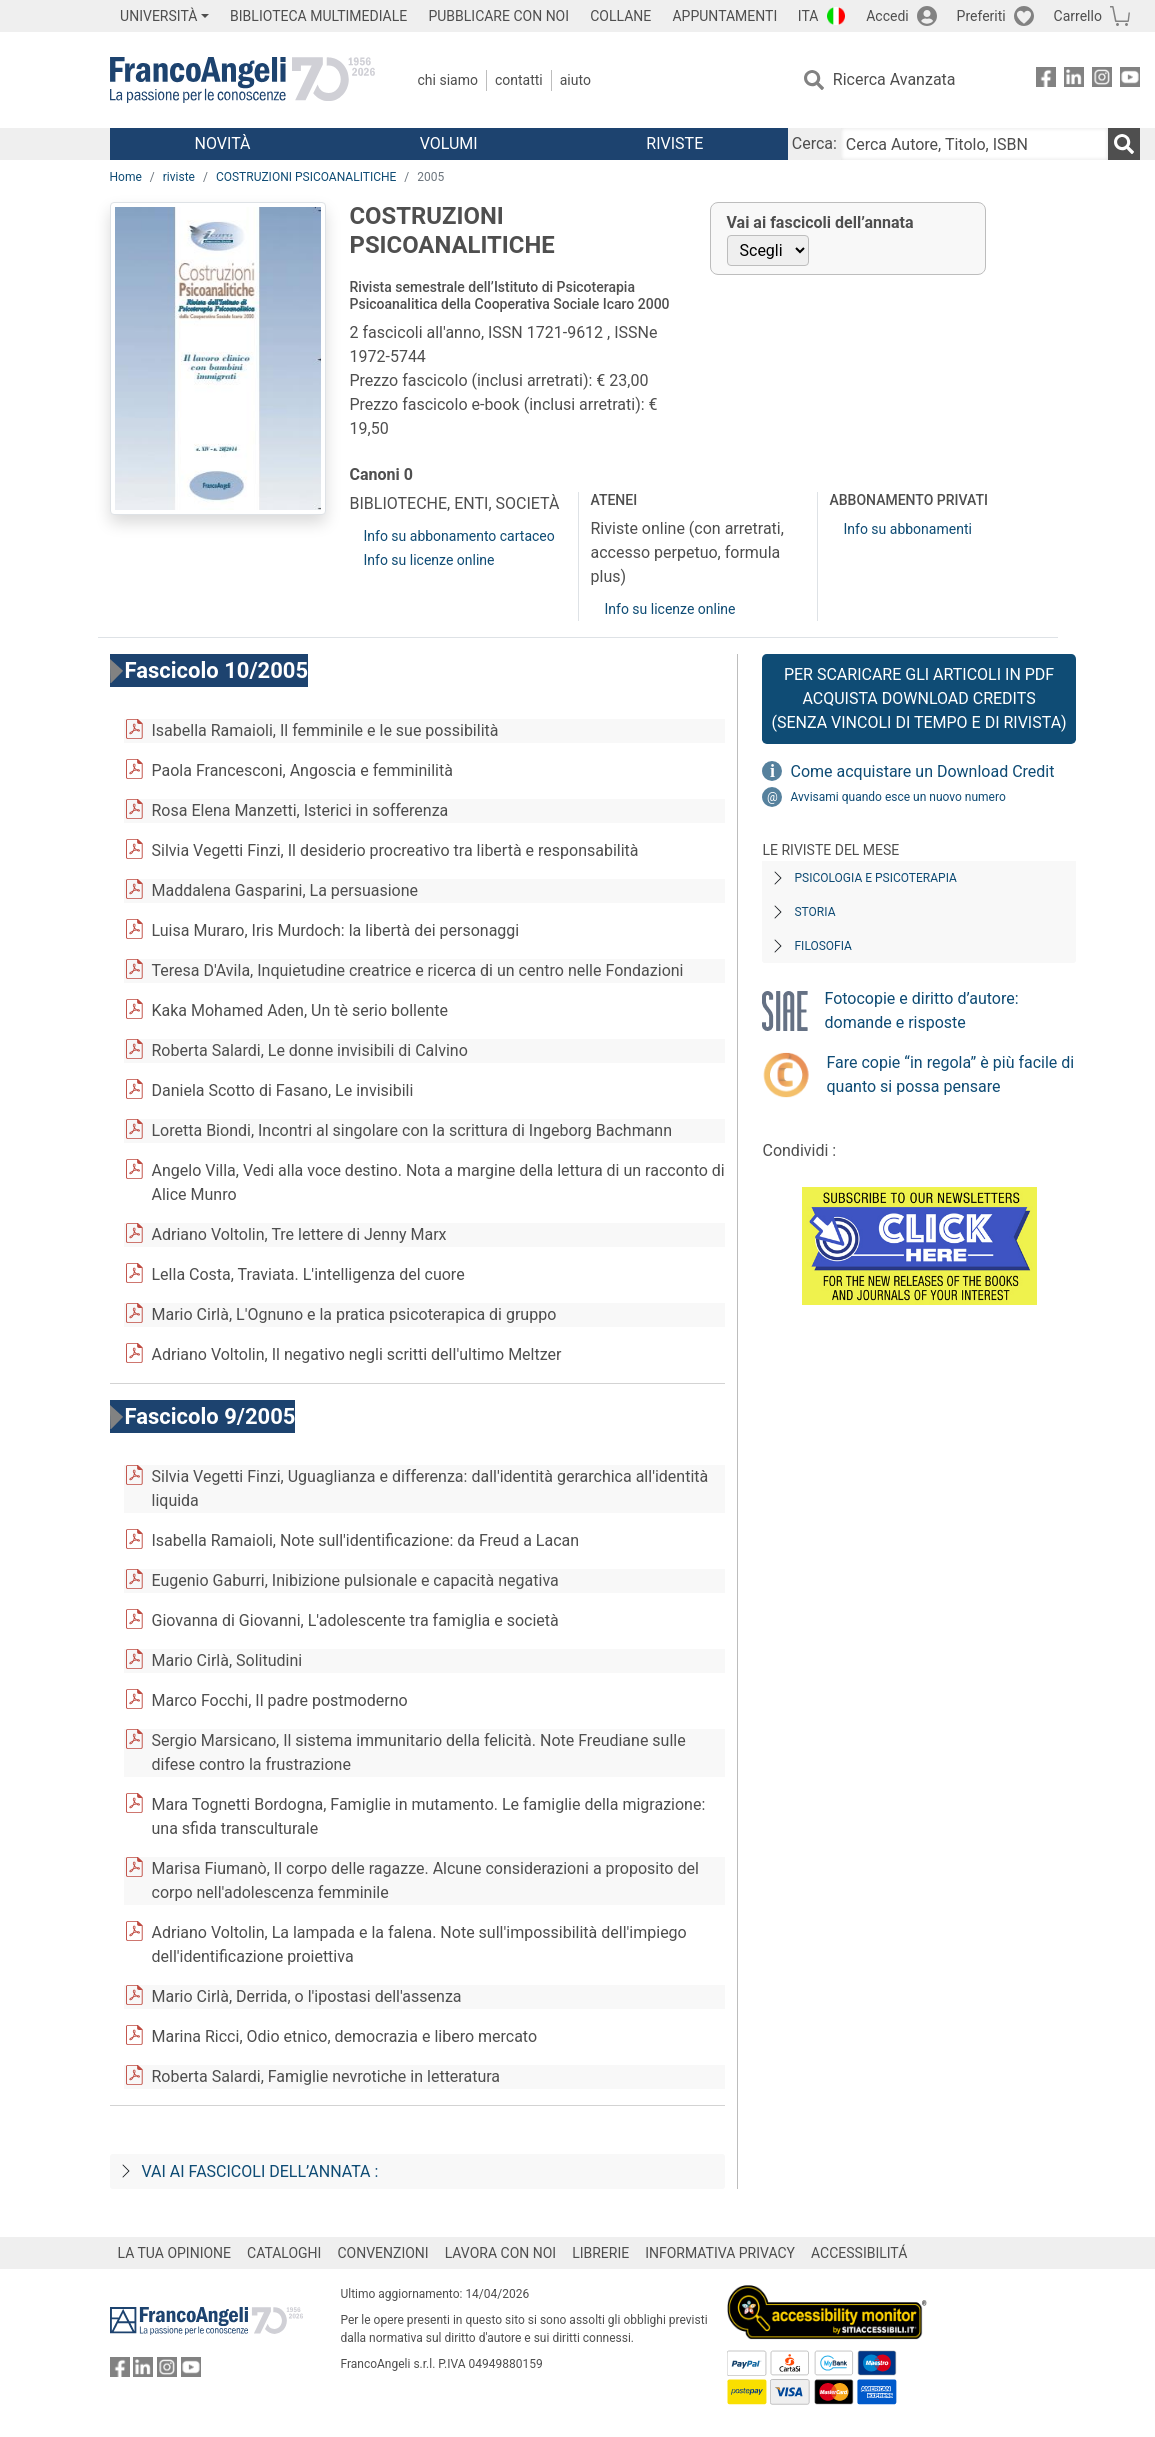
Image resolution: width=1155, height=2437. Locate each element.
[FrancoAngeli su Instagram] (1102, 80)
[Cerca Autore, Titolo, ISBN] (974, 144)
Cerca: (814, 143)
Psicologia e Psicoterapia (875, 878)
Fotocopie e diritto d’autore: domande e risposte (921, 1010)
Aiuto (575, 80)
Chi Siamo (448, 80)
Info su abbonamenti (908, 529)
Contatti (519, 80)
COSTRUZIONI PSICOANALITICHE (306, 177)
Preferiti (981, 16)
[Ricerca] (1124, 144)
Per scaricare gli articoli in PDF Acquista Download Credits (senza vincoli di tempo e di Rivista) (918, 698)
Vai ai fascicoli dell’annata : (260, 2171)
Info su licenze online (429, 560)
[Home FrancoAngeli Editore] (242, 80)
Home (126, 177)
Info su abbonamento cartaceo (459, 536)
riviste (179, 177)
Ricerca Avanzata (894, 79)
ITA (808, 16)
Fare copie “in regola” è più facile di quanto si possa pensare (950, 1074)
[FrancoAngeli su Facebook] (1046, 80)
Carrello (1078, 16)
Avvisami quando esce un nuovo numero (897, 797)
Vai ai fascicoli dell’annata (820, 222)
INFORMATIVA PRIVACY (720, 2253)
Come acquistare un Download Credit (922, 771)
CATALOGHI (284, 2253)
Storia (814, 912)
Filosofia (822, 946)
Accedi (887, 16)
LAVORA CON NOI (501, 2253)
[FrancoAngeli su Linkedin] (1074, 80)
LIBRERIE (600, 2253)
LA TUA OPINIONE (175, 2253)
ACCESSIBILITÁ (859, 2253)
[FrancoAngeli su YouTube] (1130, 80)
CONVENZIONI (382, 2253)
